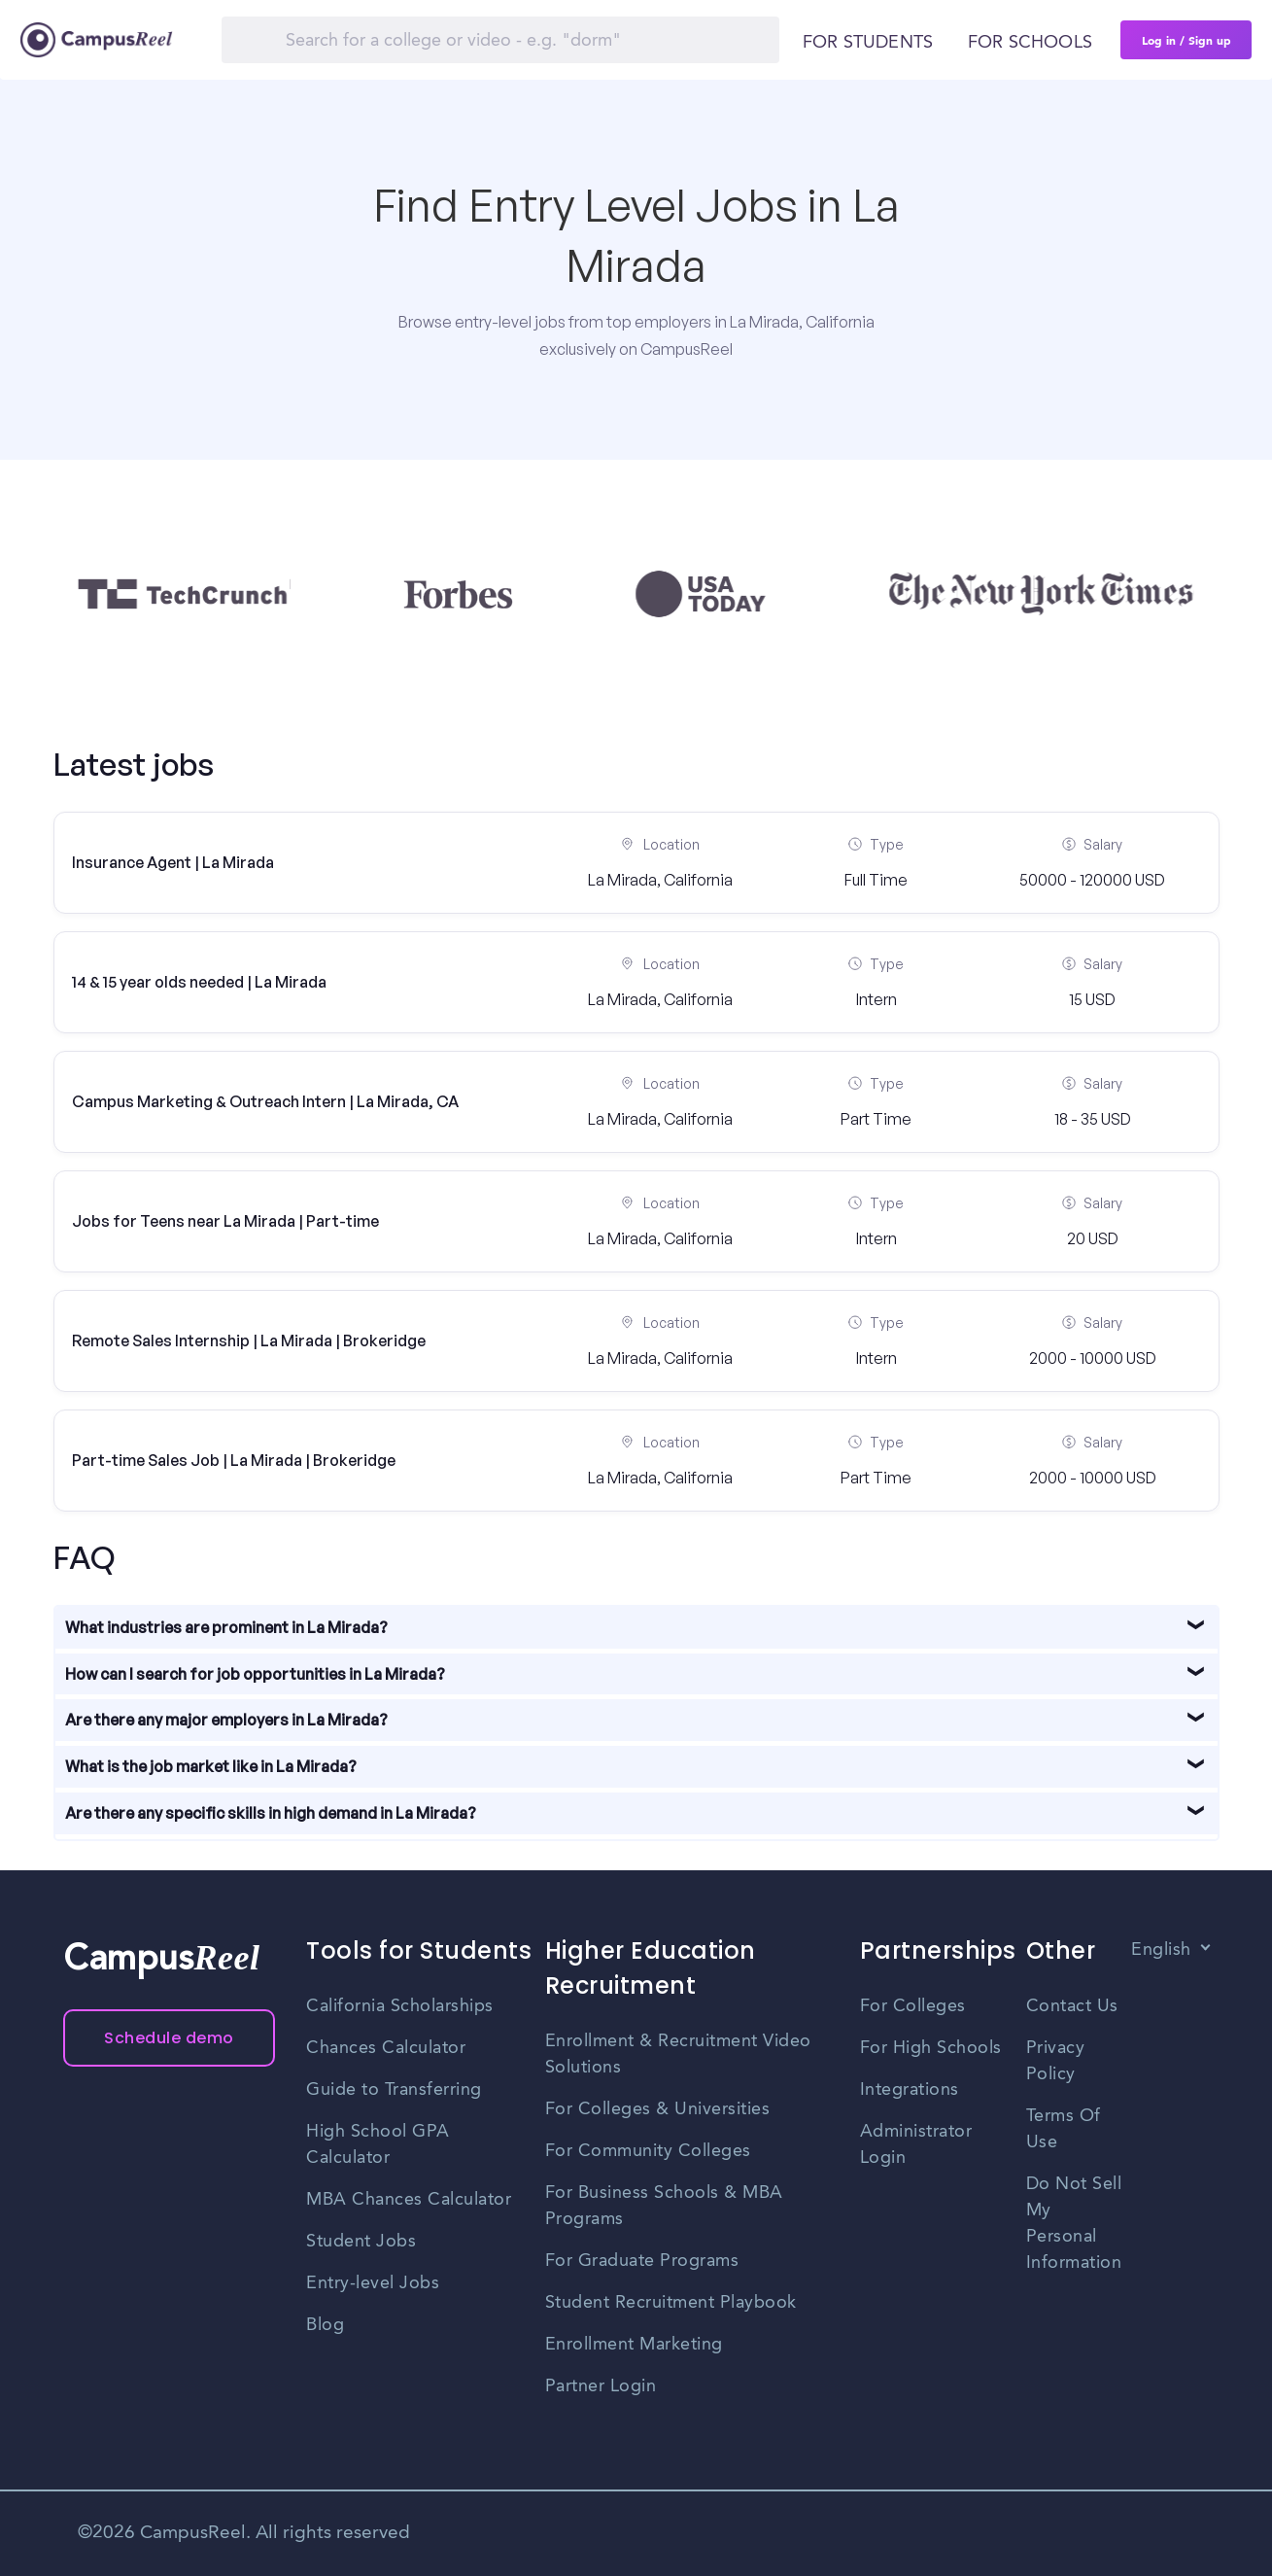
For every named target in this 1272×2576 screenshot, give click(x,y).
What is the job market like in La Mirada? (211, 1766)
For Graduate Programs (642, 2261)
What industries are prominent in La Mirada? (226, 1627)
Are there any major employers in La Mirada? (226, 1719)
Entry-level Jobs (372, 2283)
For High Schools (931, 2048)
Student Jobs (361, 2241)
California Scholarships (400, 2006)
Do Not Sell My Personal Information (1074, 2224)
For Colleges (913, 2006)
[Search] (500, 40)
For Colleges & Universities (658, 2109)
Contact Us (1072, 2006)
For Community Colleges (648, 2151)
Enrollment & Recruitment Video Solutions (678, 2054)
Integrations (909, 2090)
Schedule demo (169, 2038)
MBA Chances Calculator (408, 2200)
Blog (325, 2325)
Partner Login (601, 2386)
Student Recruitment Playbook (671, 2303)
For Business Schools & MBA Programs (664, 2206)
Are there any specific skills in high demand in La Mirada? (270, 1813)
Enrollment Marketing (634, 2344)
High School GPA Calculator (378, 2145)
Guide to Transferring (394, 2090)
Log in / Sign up (1186, 40)
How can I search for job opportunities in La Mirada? (255, 1674)
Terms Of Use (1063, 2129)
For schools (1030, 43)
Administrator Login (916, 2145)
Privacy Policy (1055, 2061)
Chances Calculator (385, 2048)
